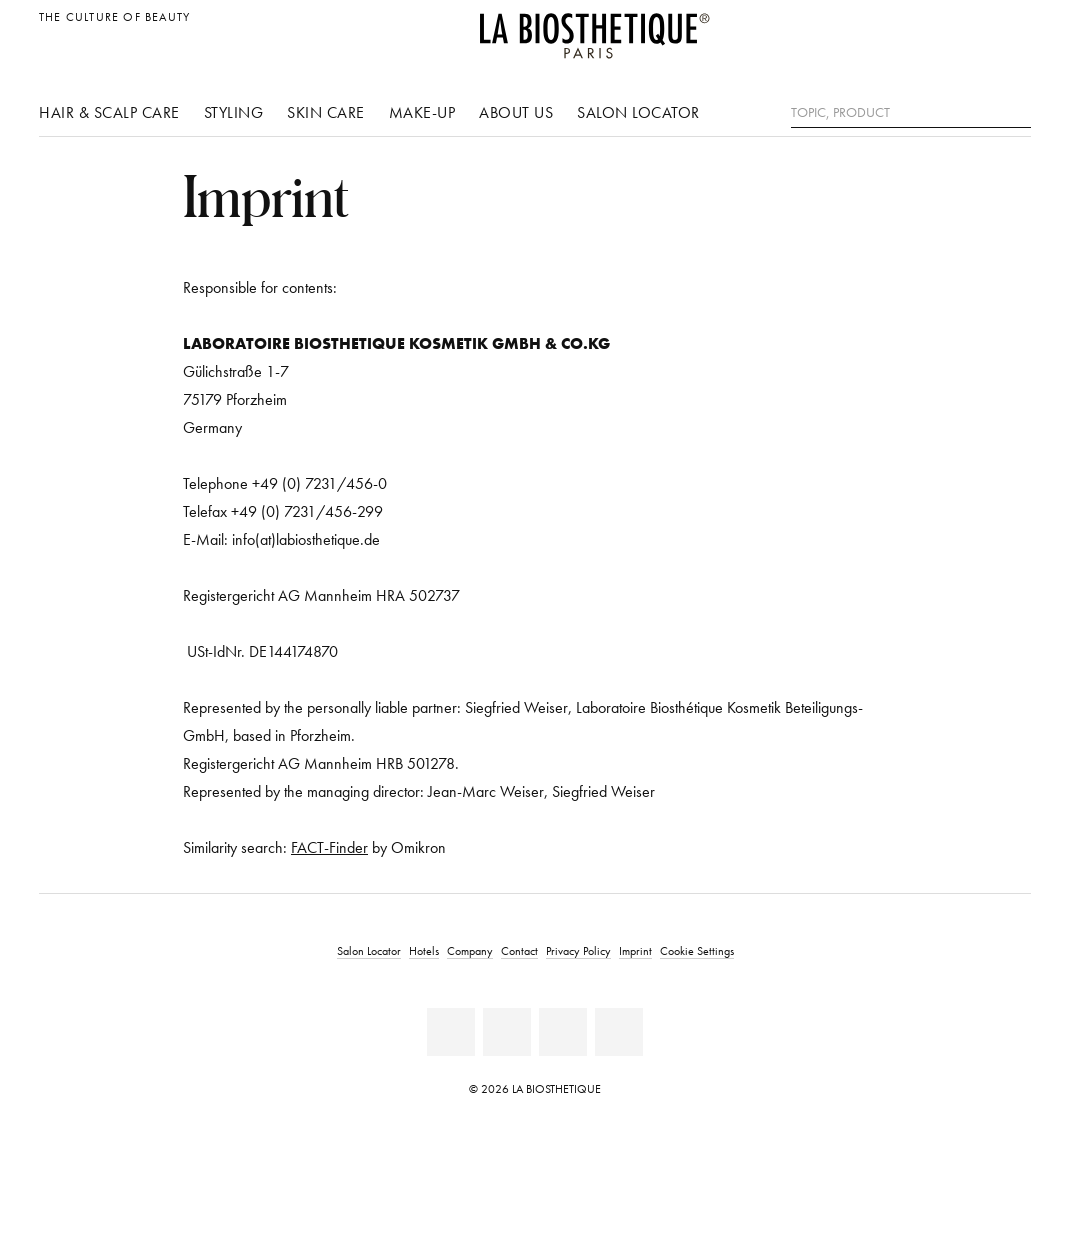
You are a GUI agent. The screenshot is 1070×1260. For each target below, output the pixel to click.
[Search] (1016, 110)
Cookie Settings (697, 950)
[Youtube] (507, 1032)
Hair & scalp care (109, 112)
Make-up (422, 112)
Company (470, 950)
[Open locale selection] (1010, 27)
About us (516, 112)
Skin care (326, 112)
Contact (519, 950)
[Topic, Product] (911, 113)
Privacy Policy (578, 950)
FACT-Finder (329, 847)
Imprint (635, 950)
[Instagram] (563, 1032)
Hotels (424, 950)
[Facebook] (451, 1032)
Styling (234, 112)
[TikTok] (619, 1032)
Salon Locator (638, 112)
